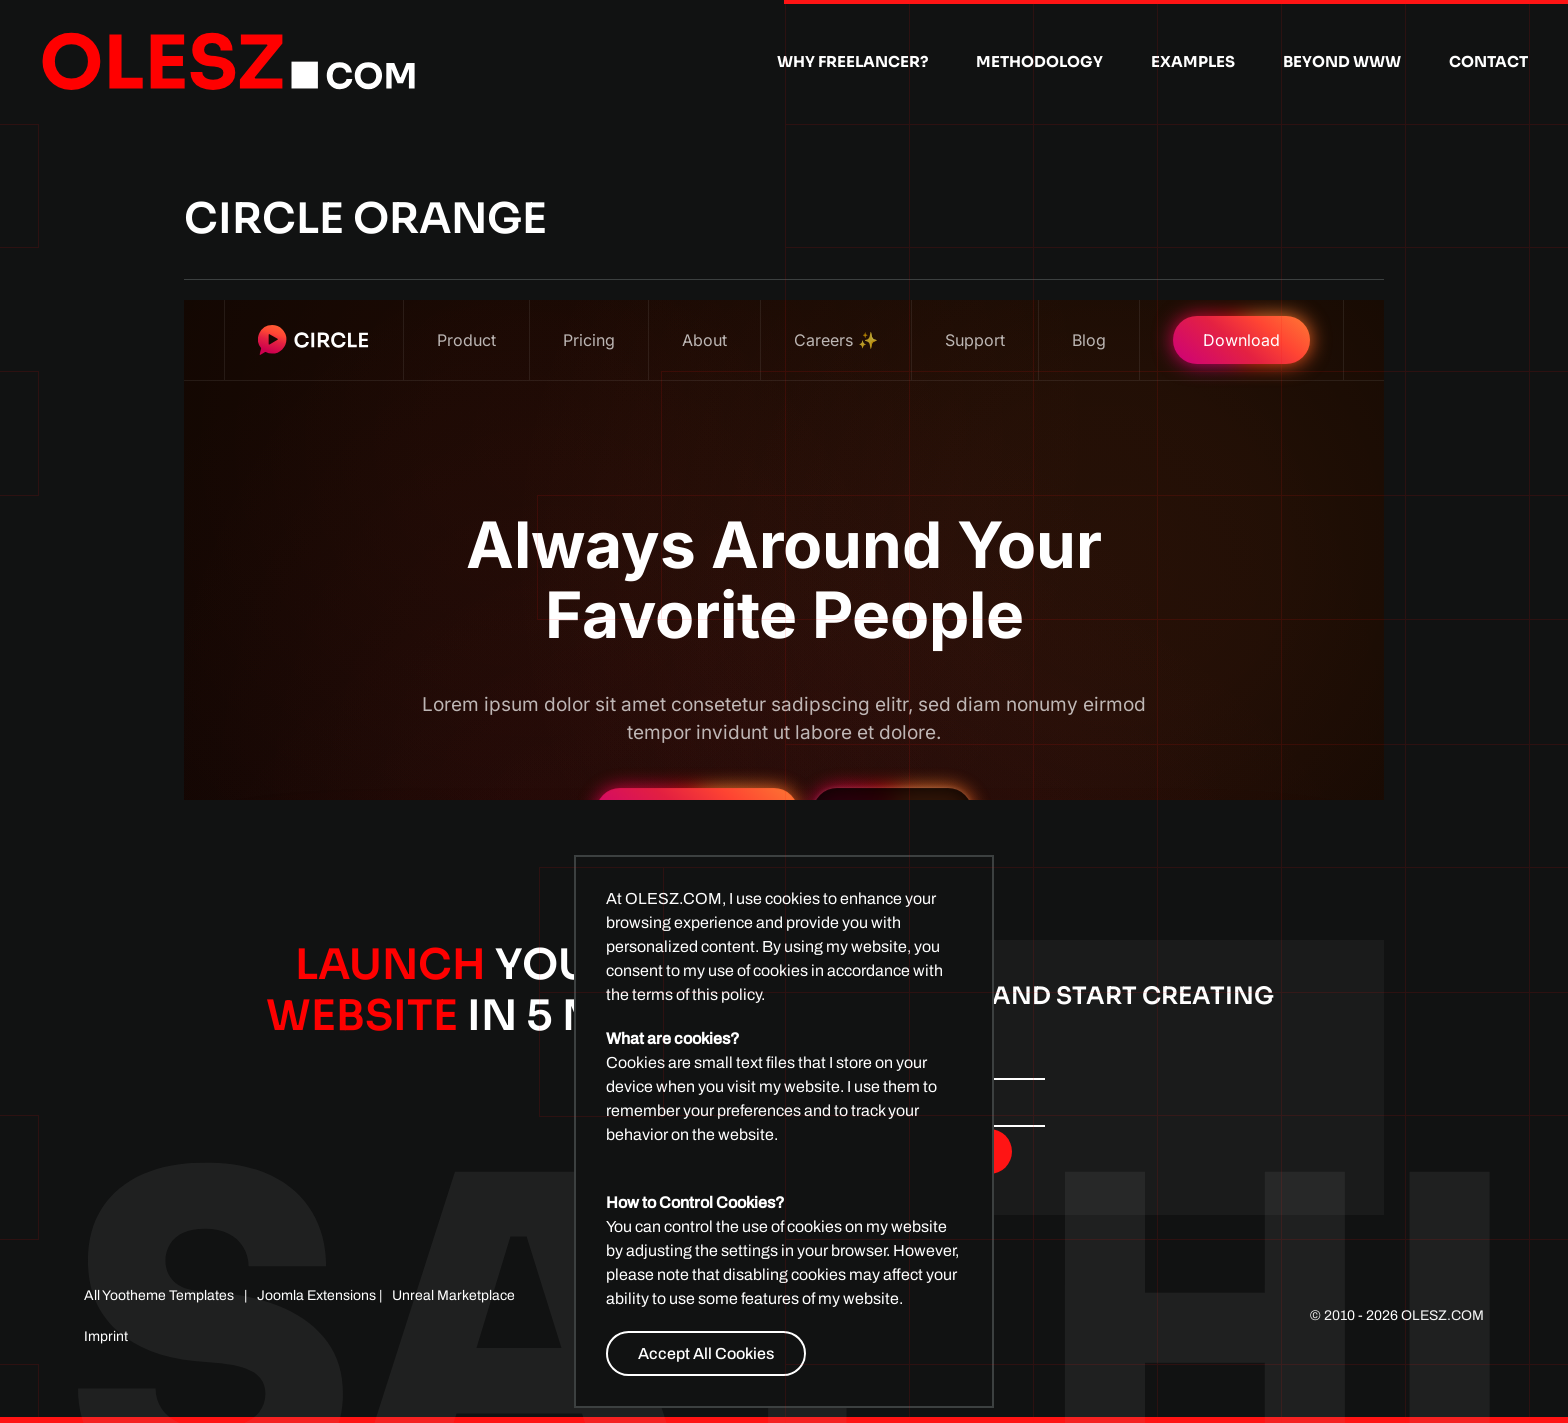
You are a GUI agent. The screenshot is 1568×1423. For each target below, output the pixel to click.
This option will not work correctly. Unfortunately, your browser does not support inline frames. (784, 550)
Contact (1488, 61)
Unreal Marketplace (453, 1295)
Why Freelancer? (852, 61)
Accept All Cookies (706, 1353)
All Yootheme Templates (159, 1295)
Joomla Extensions (316, 1295)
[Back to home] (229, 62)
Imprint (106, 1336)
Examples (1193, 61)
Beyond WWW (1342, 61)
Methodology (1039, 61)
